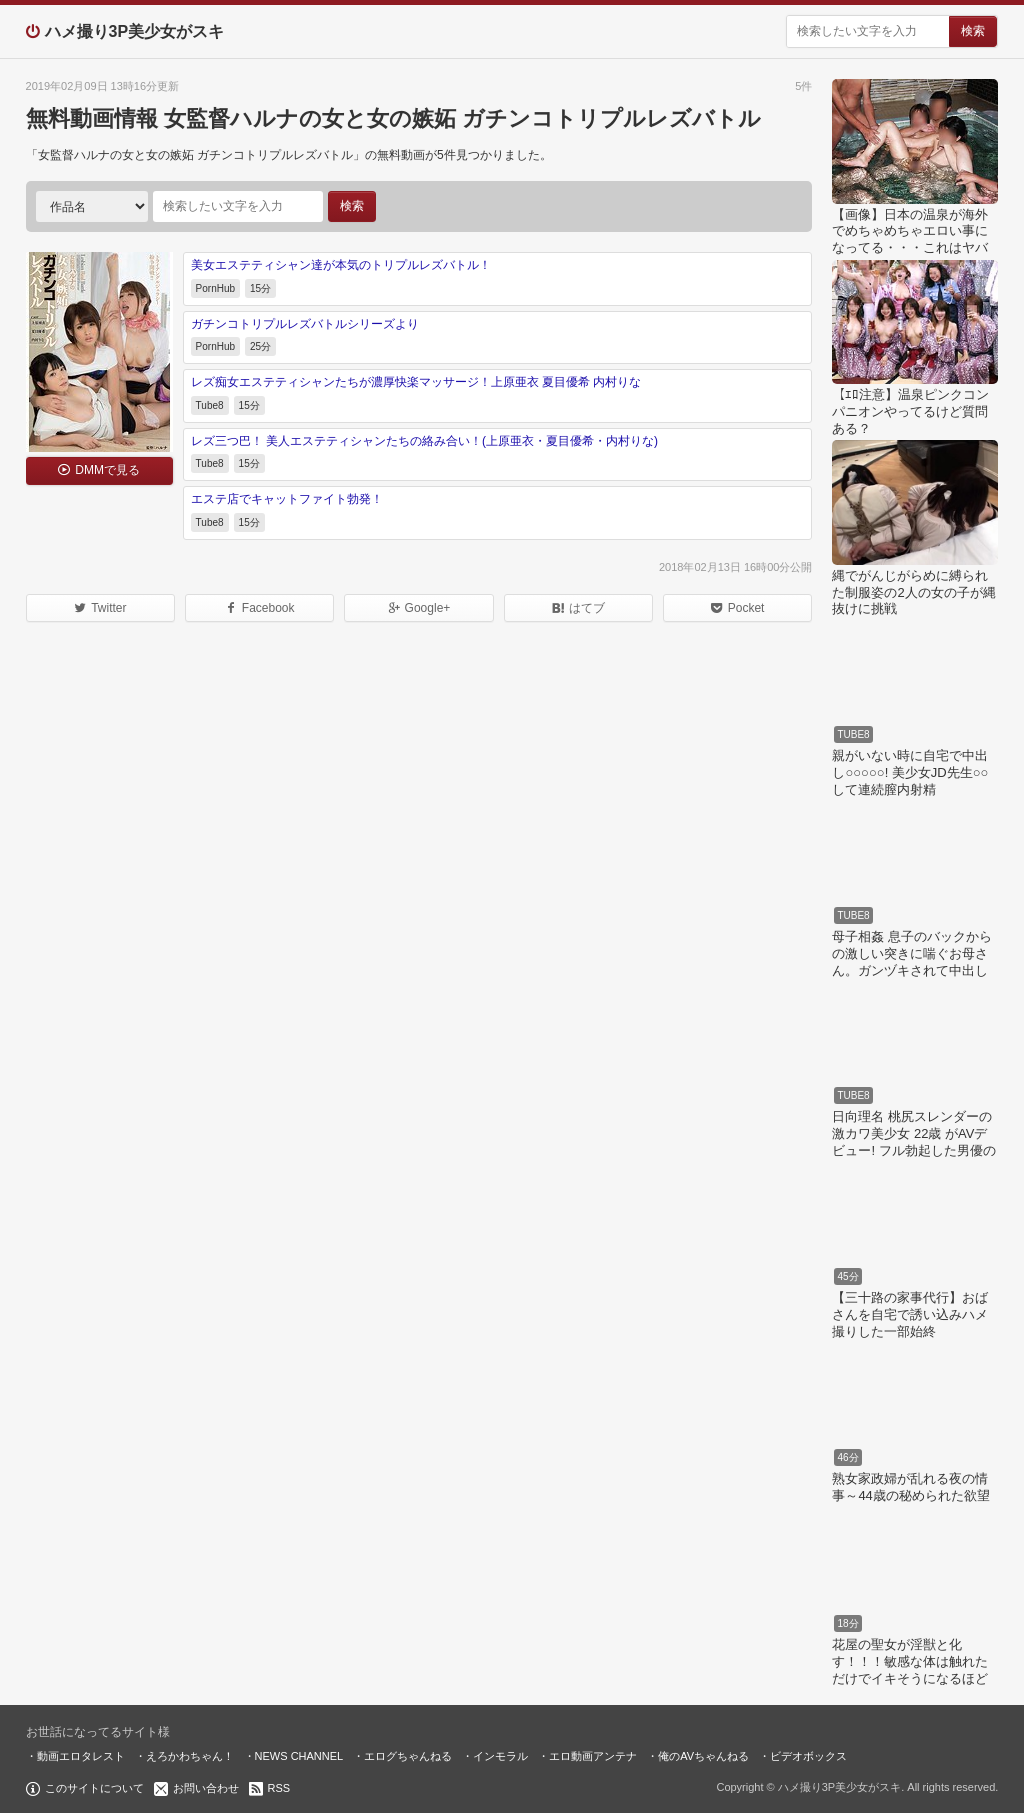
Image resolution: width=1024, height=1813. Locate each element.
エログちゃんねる (408, 1756)
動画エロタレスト (81, 1756)
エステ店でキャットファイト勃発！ (287, 499)
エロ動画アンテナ (593, 1756)
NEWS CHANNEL (299, 1756)
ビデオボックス (808, 1756)
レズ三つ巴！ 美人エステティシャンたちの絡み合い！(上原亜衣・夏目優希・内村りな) (424, 441)
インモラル (500, 1756)
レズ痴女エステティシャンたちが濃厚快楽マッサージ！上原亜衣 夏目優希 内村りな (416, 382)
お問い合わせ (206, 1788)
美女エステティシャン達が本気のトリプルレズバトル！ (341, 265)
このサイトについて (94, 1788)
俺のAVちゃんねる (703, 1756)
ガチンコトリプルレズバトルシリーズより (305, 324)
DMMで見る (107, 470)
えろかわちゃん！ (190, 1756)
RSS (279, 1788)
